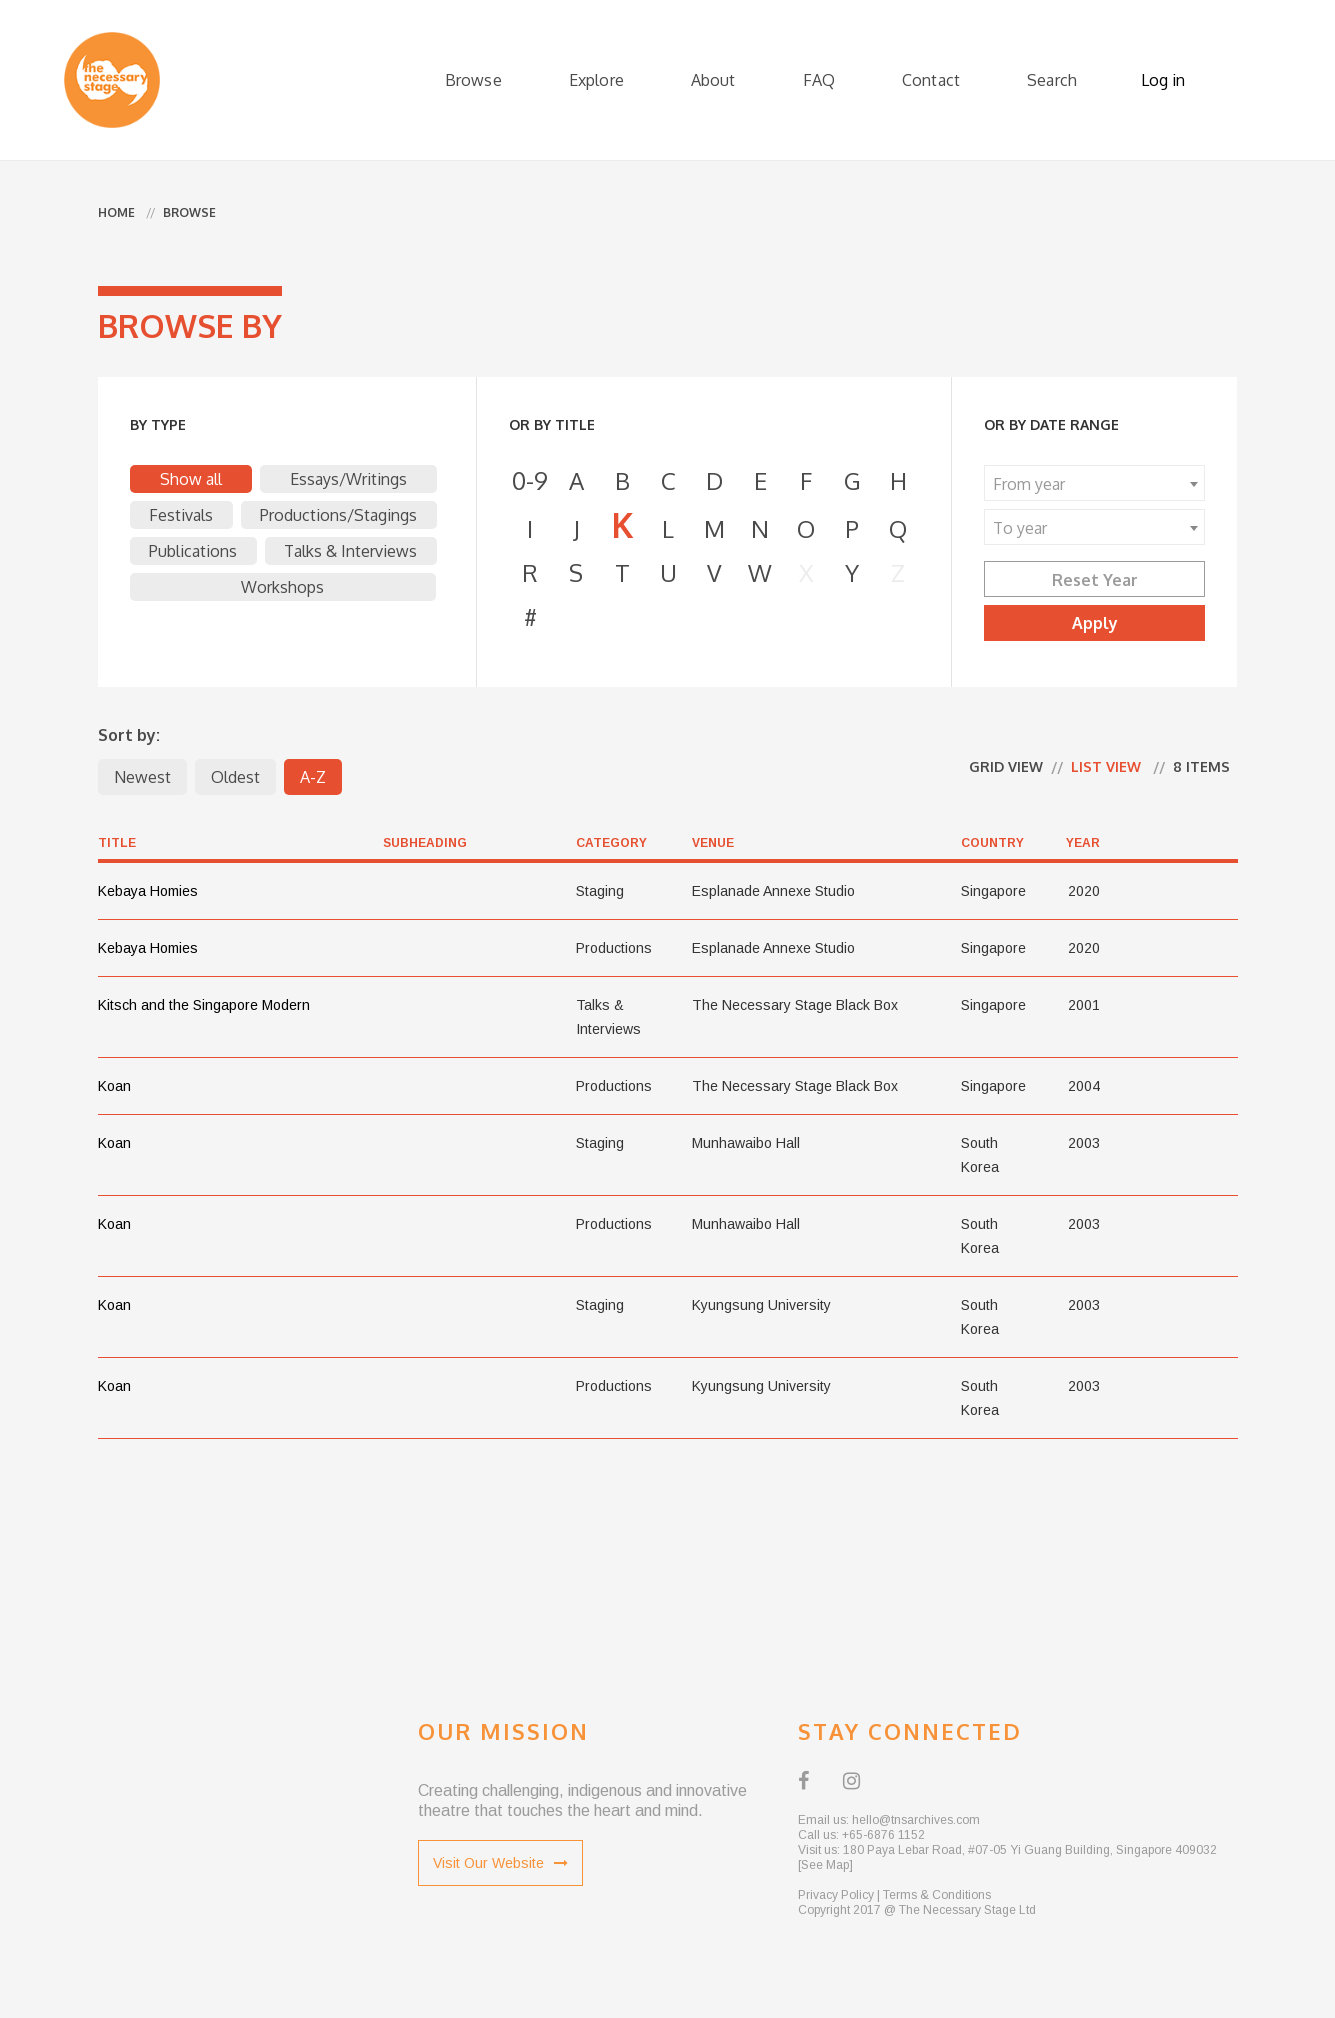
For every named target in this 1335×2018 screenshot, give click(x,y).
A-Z (313, 777)
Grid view (1006, 766)
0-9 (530, 480)
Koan (114, 1086)
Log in (1163, 80)
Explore (596, 80)
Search (1052, 80)
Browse (473, 80)
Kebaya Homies (148, 891)
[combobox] (1094, 483)
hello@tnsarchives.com (916, 1820)
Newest (142, 777)
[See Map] (825, 1865)
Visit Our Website (500, 1863)
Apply (1095, 623)
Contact (931, 80)
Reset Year (1095, 580)
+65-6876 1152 (883, 1835)
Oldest (235, 777)
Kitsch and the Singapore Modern (204, 1005)
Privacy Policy (836, 1895)
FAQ (819, 80)
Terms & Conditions (937, 1895)
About (713, 80)
